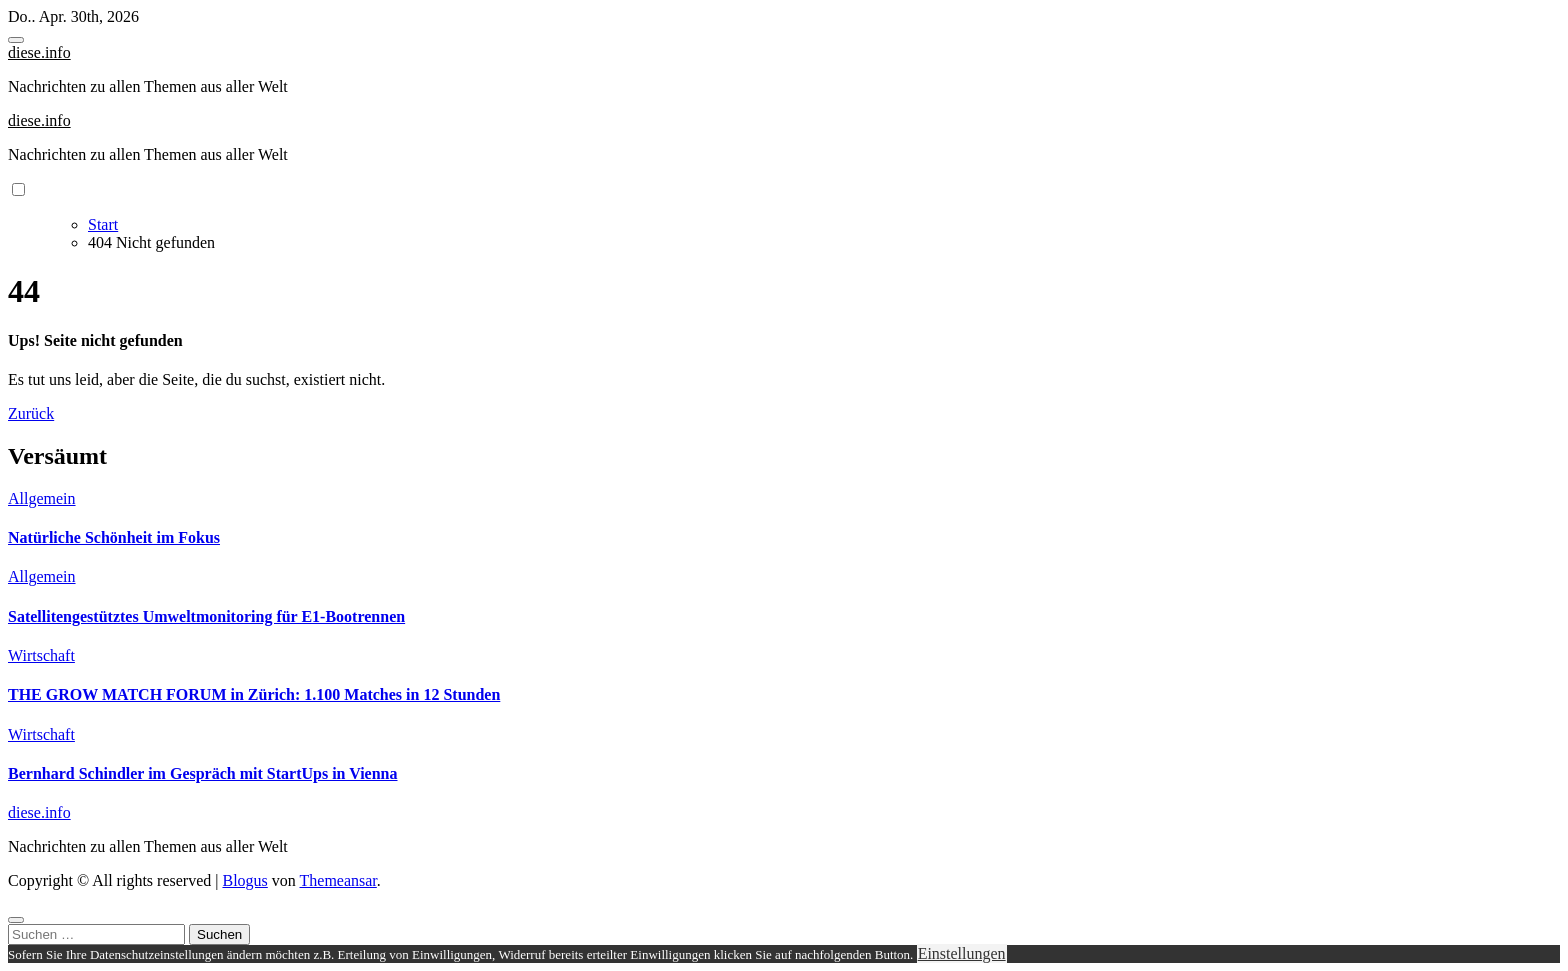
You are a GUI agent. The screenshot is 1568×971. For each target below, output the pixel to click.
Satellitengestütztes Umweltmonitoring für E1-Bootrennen (206, 616)
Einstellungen (962, 953)
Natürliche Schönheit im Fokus (114, 537)
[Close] (16, 920)
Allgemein (42, 498)
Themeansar (338, 880)
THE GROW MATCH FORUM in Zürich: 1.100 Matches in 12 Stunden (254, 694)
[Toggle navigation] (16, 40)
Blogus (244, 880)
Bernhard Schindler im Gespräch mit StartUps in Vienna (203, 773)
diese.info (39, 52)
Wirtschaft (41, 655)
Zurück (31, 413)
